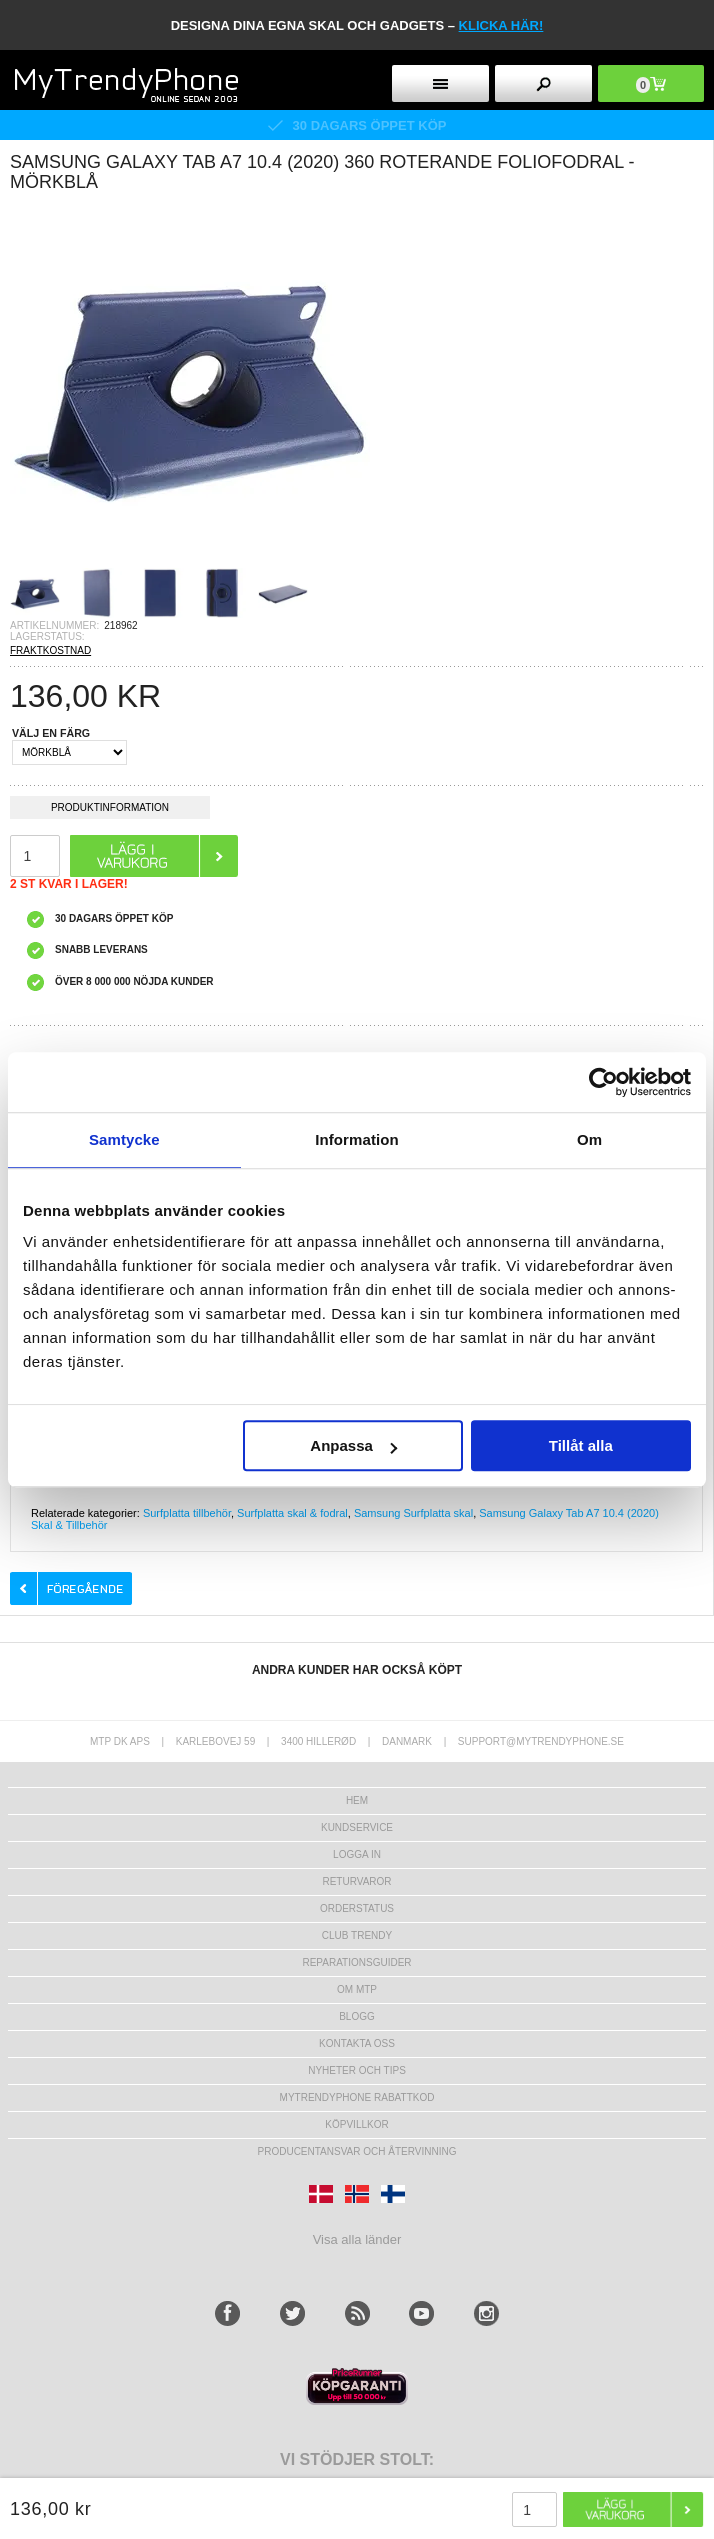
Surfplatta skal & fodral (292, 1513)
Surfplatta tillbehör (187, 1513)
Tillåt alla (581, 1445)
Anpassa (353, 1445)
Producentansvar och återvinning (357, 2151)
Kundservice (357, 1827)
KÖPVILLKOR (356, 2124)
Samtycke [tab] (124, 1139)
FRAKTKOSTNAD (50, 650)
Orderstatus (357, 1908)
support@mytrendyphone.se (541, 1741)
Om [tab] (589, 1139)
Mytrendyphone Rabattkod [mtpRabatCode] (357, 2097)
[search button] (543, 83)
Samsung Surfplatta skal (413, 1513)
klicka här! (501, 25)
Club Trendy (357, 1935)
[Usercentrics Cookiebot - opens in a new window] (603, 1082)
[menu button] (440, 83)
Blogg (357, 2016)
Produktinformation (110, 810)
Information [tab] (357, 1139)
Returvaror (356, 1881)
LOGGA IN (357, 1854)
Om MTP (357, 1989)
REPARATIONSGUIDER (356, 1962)
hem (357, 1800)
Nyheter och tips (357, 2070)
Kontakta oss (357, 2043)
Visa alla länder (357, 2239)
